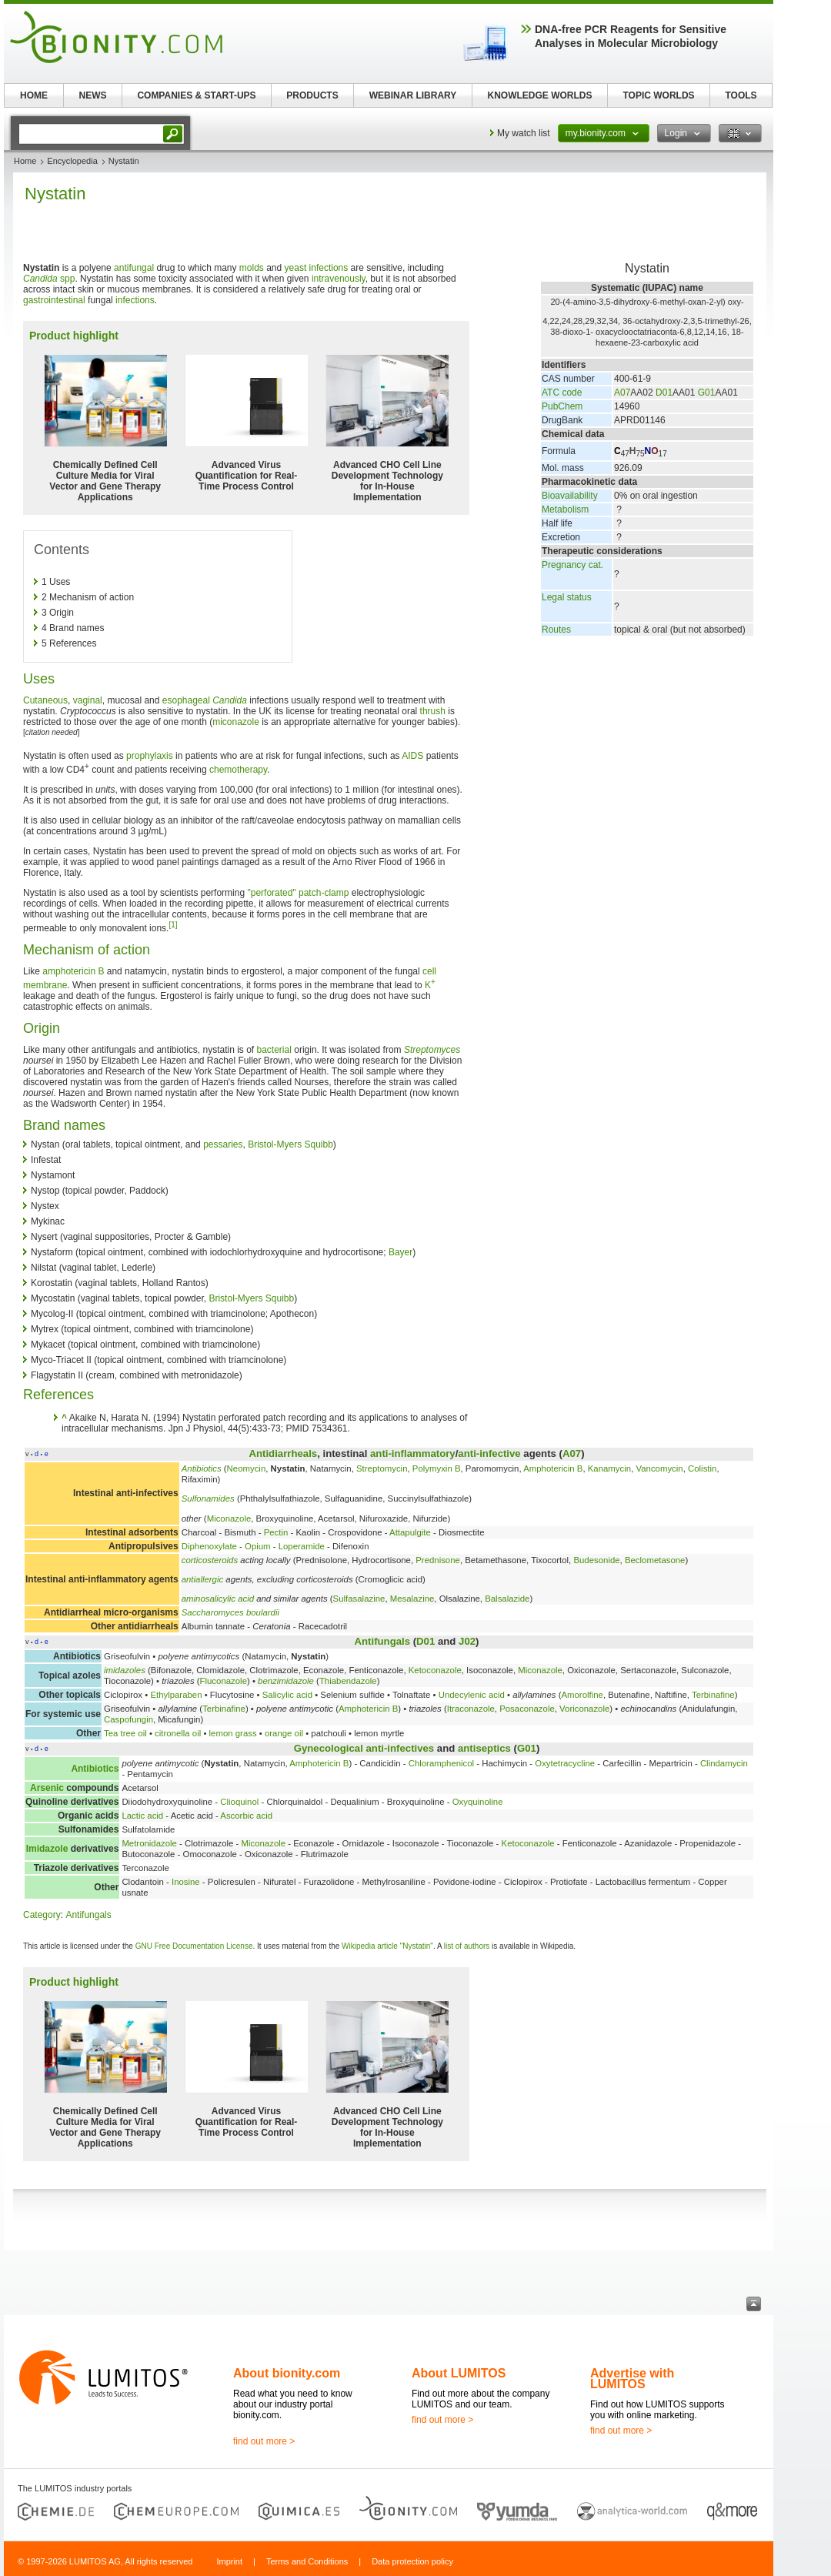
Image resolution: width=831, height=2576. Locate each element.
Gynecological (328, 1748)
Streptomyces (432, 1049)
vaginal (87, 700)
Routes (556, 629)
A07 (622, 392)
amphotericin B (73, 971)
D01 (664, 392)
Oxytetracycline (565, 1763)
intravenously (338, 278)
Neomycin (246, 1468)
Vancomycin (659, 1468)
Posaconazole (527, 1708)
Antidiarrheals (283, 1453)
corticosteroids (210, 1560)
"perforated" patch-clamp (298, 892)
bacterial (274, 1049)
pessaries (222, 1144)
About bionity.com (286, 2373)
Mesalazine (412, 1598)
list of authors (466, 1946)
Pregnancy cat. (572, 565)
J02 (467, 1641)
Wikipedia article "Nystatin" (387, 1946)
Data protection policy (412, 2561)
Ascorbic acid (246, 1815)
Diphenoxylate (209, 1546)
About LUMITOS (459, 2373)
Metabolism (565, 509)
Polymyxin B (436, 1468)
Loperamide (302, 1546)
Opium (258, 1546)
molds (251, 267)
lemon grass (233, 1733)
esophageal (186, 700)
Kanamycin (609, 1468)
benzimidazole (286, 1681)
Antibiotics (202, 1468)
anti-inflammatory (413, 1453)
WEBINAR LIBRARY (413, 95)
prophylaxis (149, 755)
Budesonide (596, 1560)
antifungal (134, 267)
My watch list (523, 133)
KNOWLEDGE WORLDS (540, 95)
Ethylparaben (176, 1694)
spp (49, 278)
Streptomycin (381, 1468)
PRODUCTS (312, 95)
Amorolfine (581, 1694)
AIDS (412, 755)
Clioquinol (239, 1801)
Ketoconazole (435, 1670)
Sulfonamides (208, 1498)
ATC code (562, 392)
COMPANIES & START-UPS (196, 95)
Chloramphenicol (441, 1763)
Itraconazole (471, 1708)
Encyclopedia (72, 160)
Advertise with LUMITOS (632, 2379)
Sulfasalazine (359, 1598)
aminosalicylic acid (218, 1598)
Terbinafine (713, 1694)
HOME (34, 95)
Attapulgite (410, 1532)
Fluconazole (223, 1681)
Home (25, 160)
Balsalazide (507, 1598)
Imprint (229, 2561)
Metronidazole (149, 1843)
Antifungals (383, 1641)
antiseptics (484, 1748)
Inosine (186, 1881)
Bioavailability (570, 495)
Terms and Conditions (307, 2561)
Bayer (400, 1252)
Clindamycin (724, 1763)
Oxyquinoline (477, 1801)
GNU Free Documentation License (194, 1946)
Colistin (702, 1468)
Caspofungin (128, 1719)
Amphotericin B (552, 1468)
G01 (707, 392)
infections (135, 300)
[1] (173, 924)
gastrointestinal (54, 300)
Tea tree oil (125, 1733)
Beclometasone (655, 1560)
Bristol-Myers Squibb (290, 1144)
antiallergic (202, 1579)
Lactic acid (142, 1815)
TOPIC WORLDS (658, 95)
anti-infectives (400, 1748)
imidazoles (124, 1670)
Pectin (276, 1532)
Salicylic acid (287, 1694)
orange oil (284, 1733)
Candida (229, 700)
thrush (433, 711)
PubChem (562, 406)
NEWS (93, 95)
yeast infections (317, 267)
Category (42, 1914)
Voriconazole (584, 1708)
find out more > (264, 2441)
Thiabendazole (348, 1681)
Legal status (567, 597)
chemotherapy (238, 769)
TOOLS (740, 95)
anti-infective (489, 1453)
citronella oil (178, 1733)
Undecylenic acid (472, 1694)
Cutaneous (45, 700)
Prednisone (438, 1560)
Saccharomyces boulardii (230, 1612)
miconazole (235, 722)
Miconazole (229, 1518)
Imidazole (47, 1848)
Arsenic (47, 1787)
